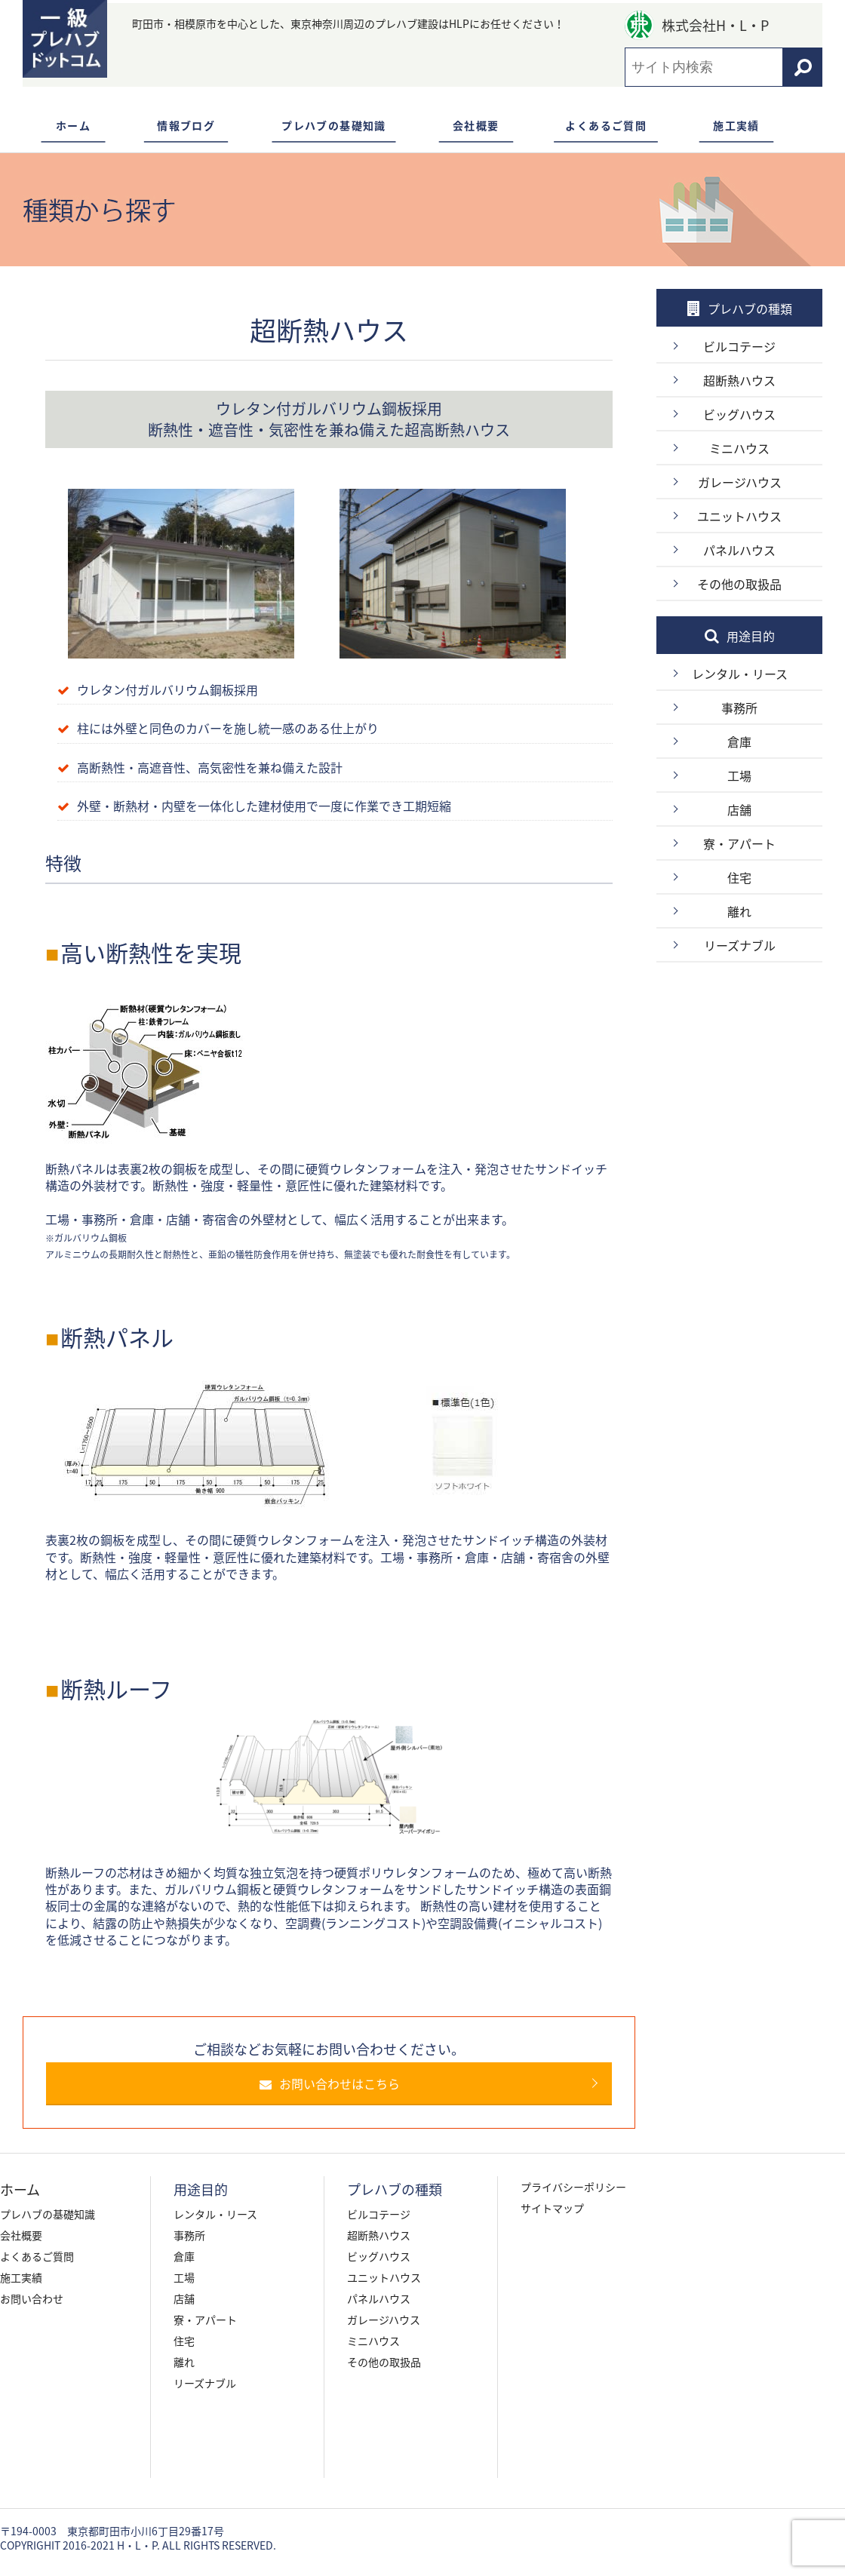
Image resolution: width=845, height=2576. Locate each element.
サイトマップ (552, 2207)
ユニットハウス (739, 516)
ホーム (73, 125)
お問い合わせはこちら (337, 2083)
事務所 (739, 707)
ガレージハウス (740, 482)
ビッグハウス (739, 414)
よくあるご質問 (606, 125)
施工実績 (736, 125)
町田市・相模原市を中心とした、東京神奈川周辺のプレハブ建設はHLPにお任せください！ (348, 23)
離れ (739, 911)
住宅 (739, 877)
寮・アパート (739, 843)
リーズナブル (740, 945)
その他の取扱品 (739, 584)
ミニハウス (739, 448)
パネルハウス (739, 550)
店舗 (739, 809)
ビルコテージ (739, 346)
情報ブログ (186, 125)
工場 (739, 775)
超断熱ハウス (739, 380)
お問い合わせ (31, 2298)
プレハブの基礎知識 (333, 125)
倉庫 (739, 741)
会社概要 (476, 125)
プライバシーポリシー (573, 2186)
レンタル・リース (740, 674)
